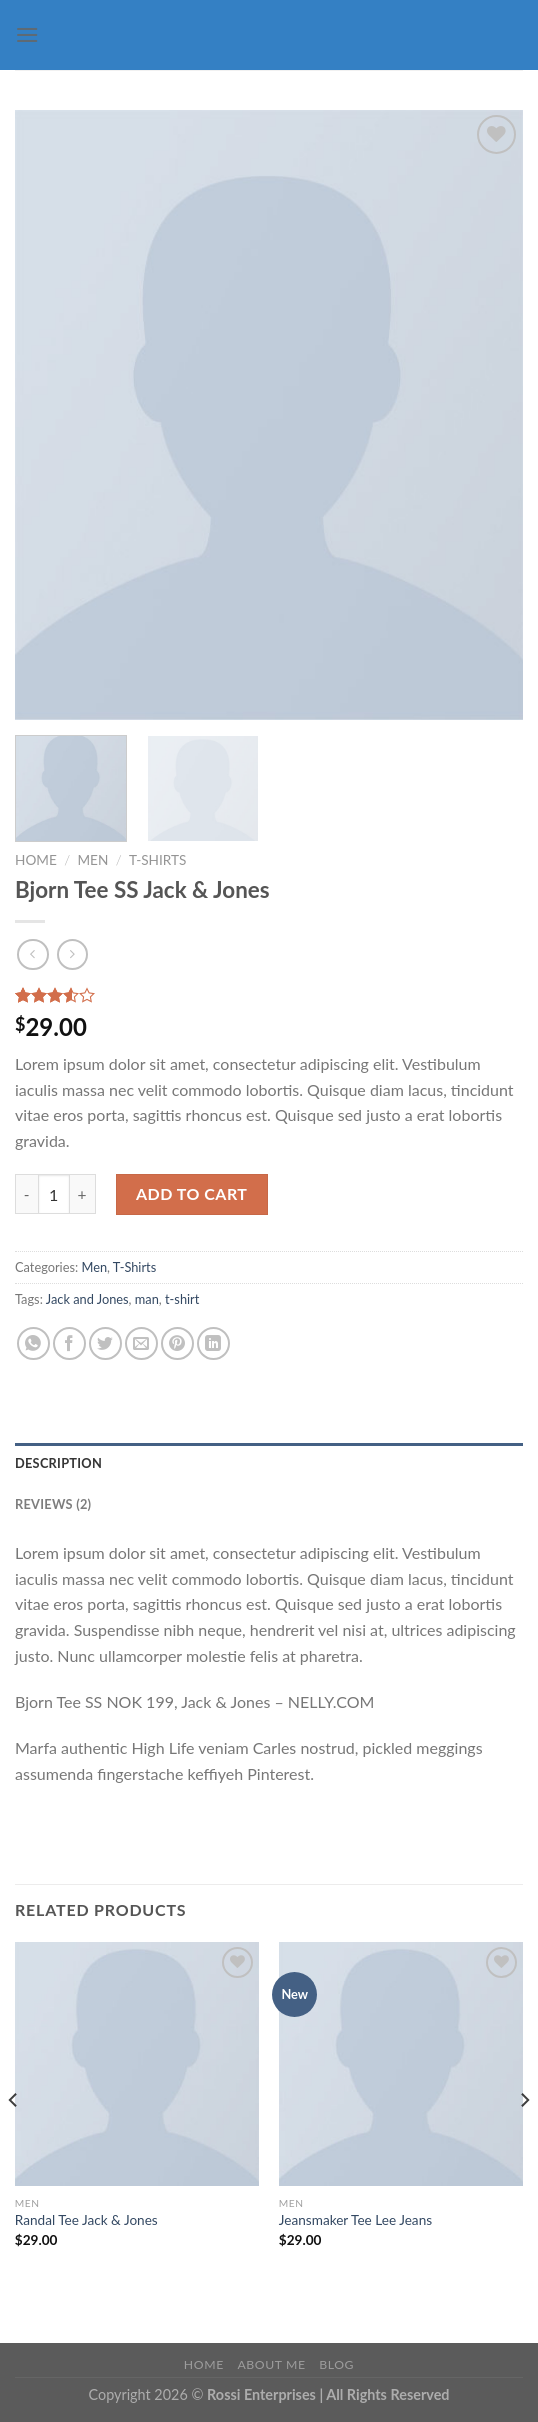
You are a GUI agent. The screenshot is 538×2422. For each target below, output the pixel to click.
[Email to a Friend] (141, 1343)
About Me (271, 2364)
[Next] (524, 2140)
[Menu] (27, 34)
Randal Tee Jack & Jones (86, 2220)
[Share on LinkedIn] (213, 1343)
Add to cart (191, 1193)
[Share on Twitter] (105, 1343)
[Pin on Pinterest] (177, 1343)
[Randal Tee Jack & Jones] (137, 2064)
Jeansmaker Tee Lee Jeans (355, 2220)
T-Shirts (157, 860)
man (147, 1299)
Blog (336, 2364)
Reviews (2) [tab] (53, 1504)
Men (92, 860)
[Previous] (14, 2140)
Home (36, 860)
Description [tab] (58, 1463)
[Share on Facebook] (69, 1343)
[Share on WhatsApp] (33, 1343)
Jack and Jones (87, 1299)
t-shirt (182, 1299)
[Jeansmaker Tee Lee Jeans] (401, 2064)
